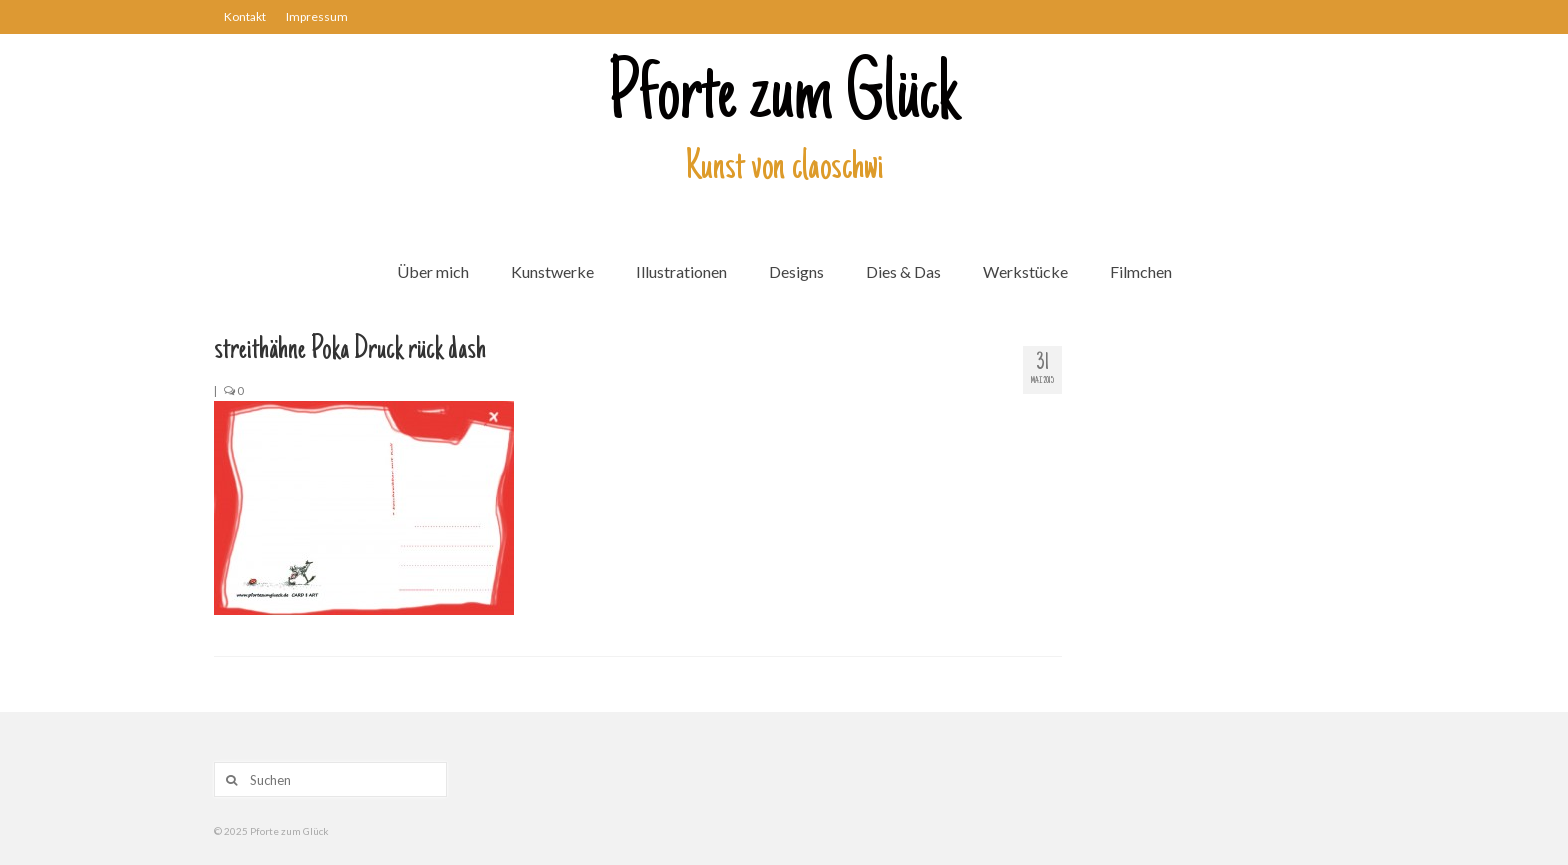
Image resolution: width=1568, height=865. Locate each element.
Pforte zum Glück (784, 99)
